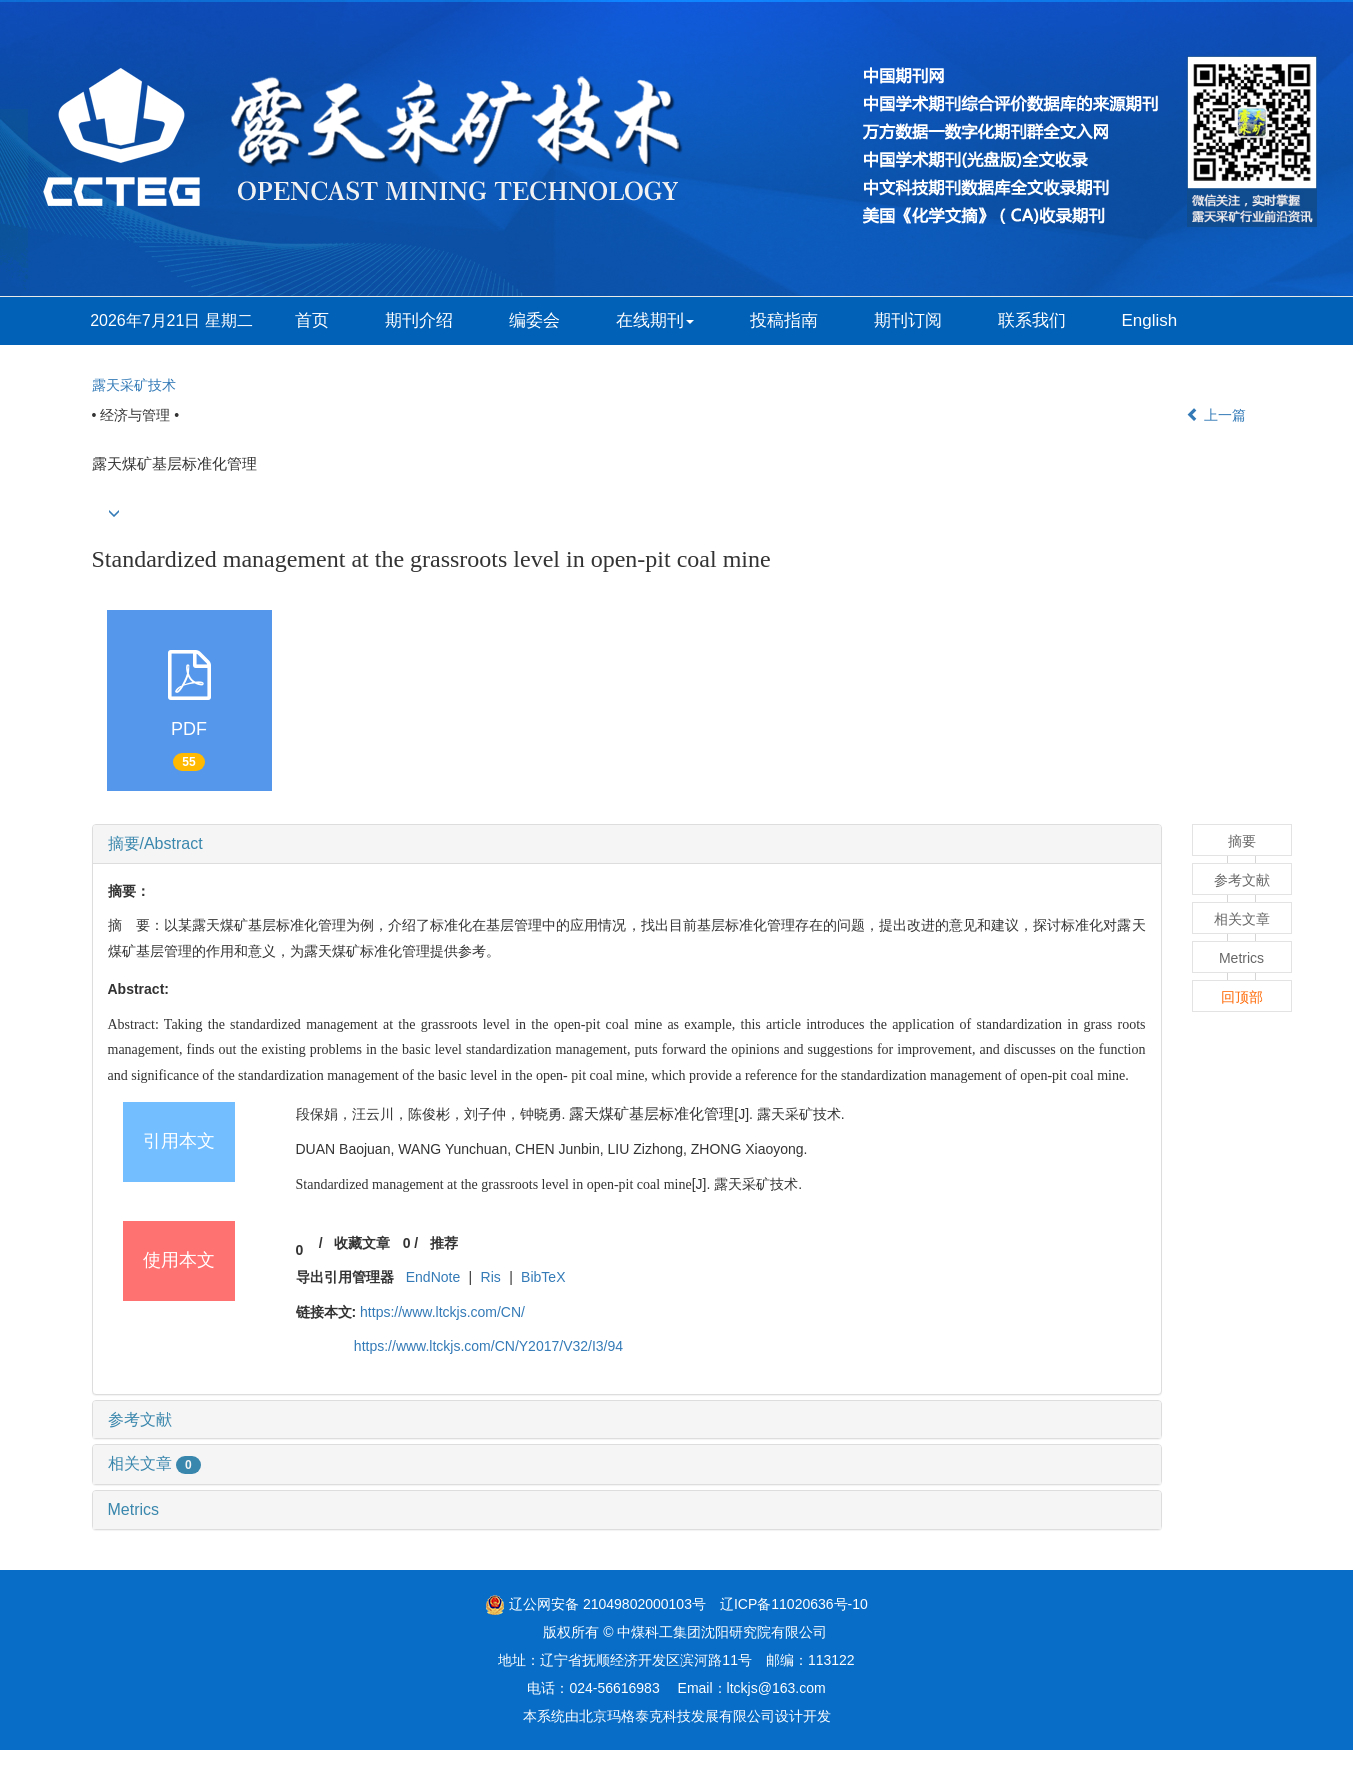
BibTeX (543, 1277)
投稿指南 (784, 320)
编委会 (534, 320)
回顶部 (1242, 997)
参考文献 (140, 1419)
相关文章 (154, 1463)
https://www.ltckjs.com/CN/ (442, 1312)
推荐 (444, 1243)
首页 (312, 320)
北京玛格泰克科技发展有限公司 (677, 1716)
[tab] (627, 844)
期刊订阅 (908, 320)
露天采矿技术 (134, 385)
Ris (491, 1277)
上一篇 (1216, 415)
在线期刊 (655, 320)
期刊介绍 (419, 320)
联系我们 (1032, 320)
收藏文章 (362, 1243)
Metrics (134, 1509)
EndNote (433, 1277)
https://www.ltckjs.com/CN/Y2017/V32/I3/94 (488, 1346)
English (1150, 320)
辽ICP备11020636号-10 (794, 1604)
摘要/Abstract (155, 843)
